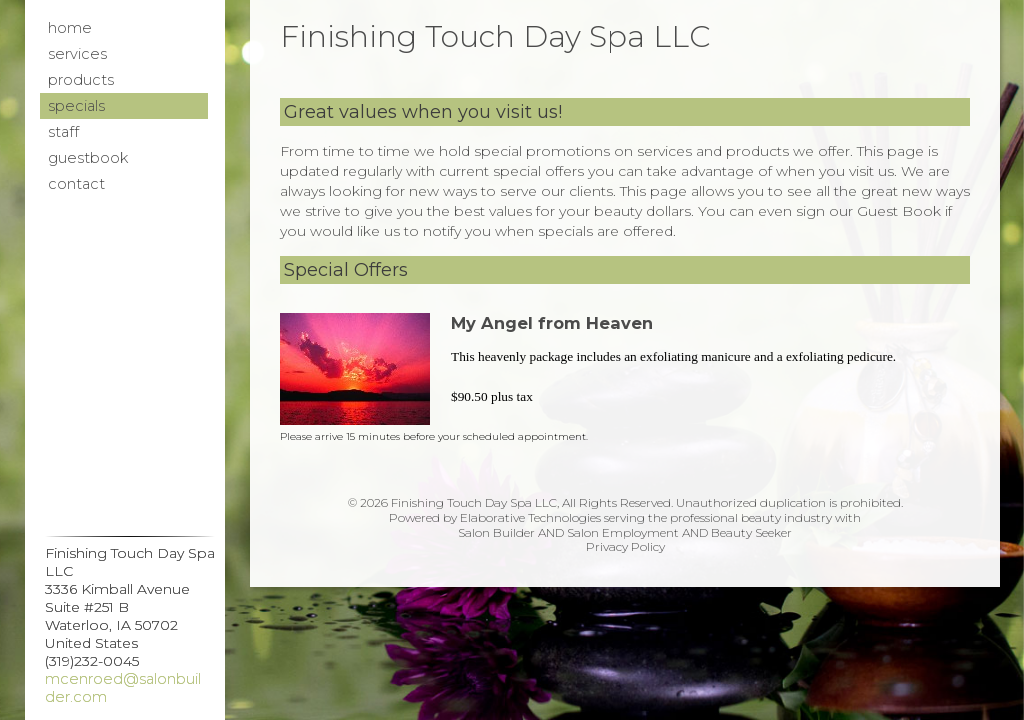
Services (77, 54)
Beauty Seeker (751, 532)
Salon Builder (496, 532)
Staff (63, 132)
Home (70, 28)
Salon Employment (623, 532)
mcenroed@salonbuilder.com (123, 688)
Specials (76, 106)
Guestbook (88, 158)
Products (81, 80)
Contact (76, 184)
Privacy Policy (625, 546)
